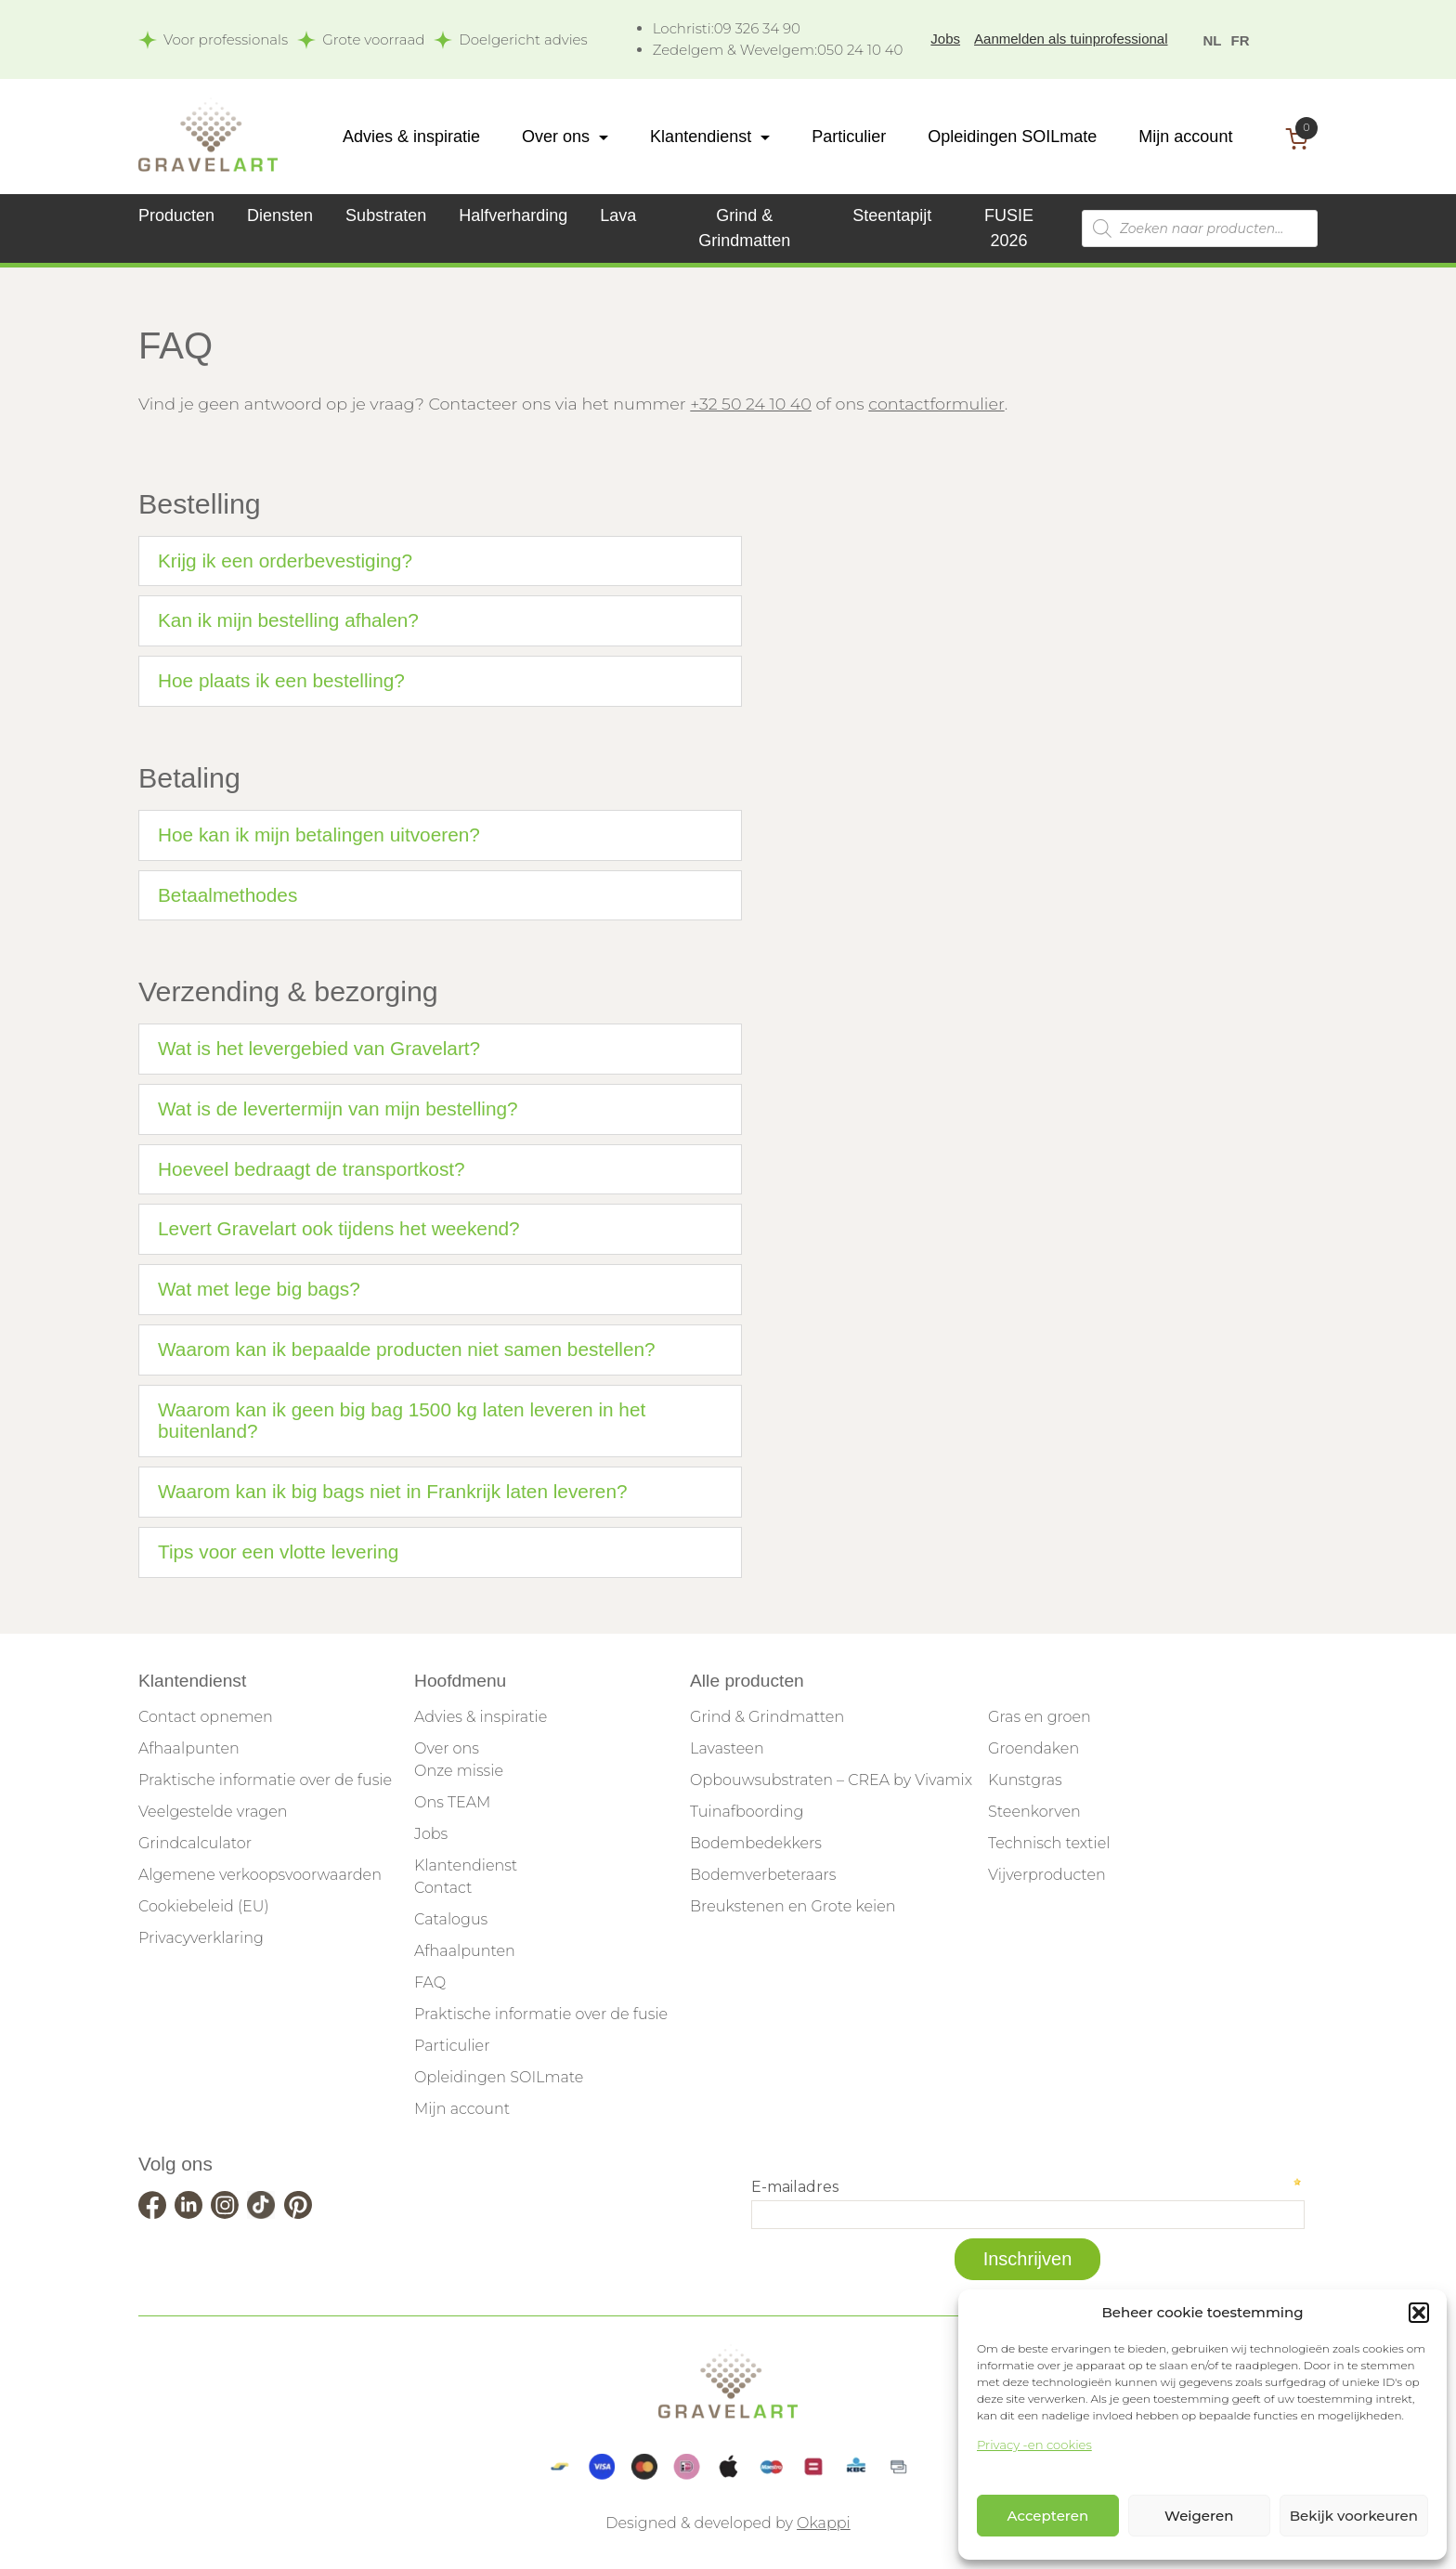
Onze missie (458, 1771)
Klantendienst (700, 136)
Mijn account (1185, 136)
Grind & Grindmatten (767, 1717)
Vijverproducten (1047, 1875)
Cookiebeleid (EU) (203, 1906)
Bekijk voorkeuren (1354, 2515)
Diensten (280, 215)
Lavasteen (727, 1748)
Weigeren (1198, 2515)
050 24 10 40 (778, 50)
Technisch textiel (1049, 1843)
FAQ (430, 1982)
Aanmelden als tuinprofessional (1070, 38)
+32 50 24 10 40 (751, 403)
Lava (618, 215)
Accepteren (1048, 2515)
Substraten (385, 215)
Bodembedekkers (756, 1843)
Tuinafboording (746, 1811)
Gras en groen (1039, 1717)
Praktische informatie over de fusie (265, 1780)
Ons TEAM (452, 1802)
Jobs (945, 38)
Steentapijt (891, 215)
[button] (1419, 2312)
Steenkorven (1034, 1811)
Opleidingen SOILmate (1012, 136)
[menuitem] (1212, 39)
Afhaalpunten (189, 1748)
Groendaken (1033, 1748)
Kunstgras (1025, 1780)
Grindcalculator (195, 1843)
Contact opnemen (205, 1717)
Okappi (824, 2523)
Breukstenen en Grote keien (792, 1906)
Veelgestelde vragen (212, 1811)
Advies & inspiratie (411, 136)
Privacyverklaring (201, 1938)
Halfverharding (513, 215)
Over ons (556, 136)
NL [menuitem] (1212, 40)
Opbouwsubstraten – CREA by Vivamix (831, 1780)
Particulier (849, 136)
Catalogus (451, 1919)
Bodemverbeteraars (763, 1875)
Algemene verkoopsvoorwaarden (260, 1875)
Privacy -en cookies (1034, 2444)
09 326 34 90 (726, 28)
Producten (176, 215)
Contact (443, 1888)
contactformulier (936, 403)
